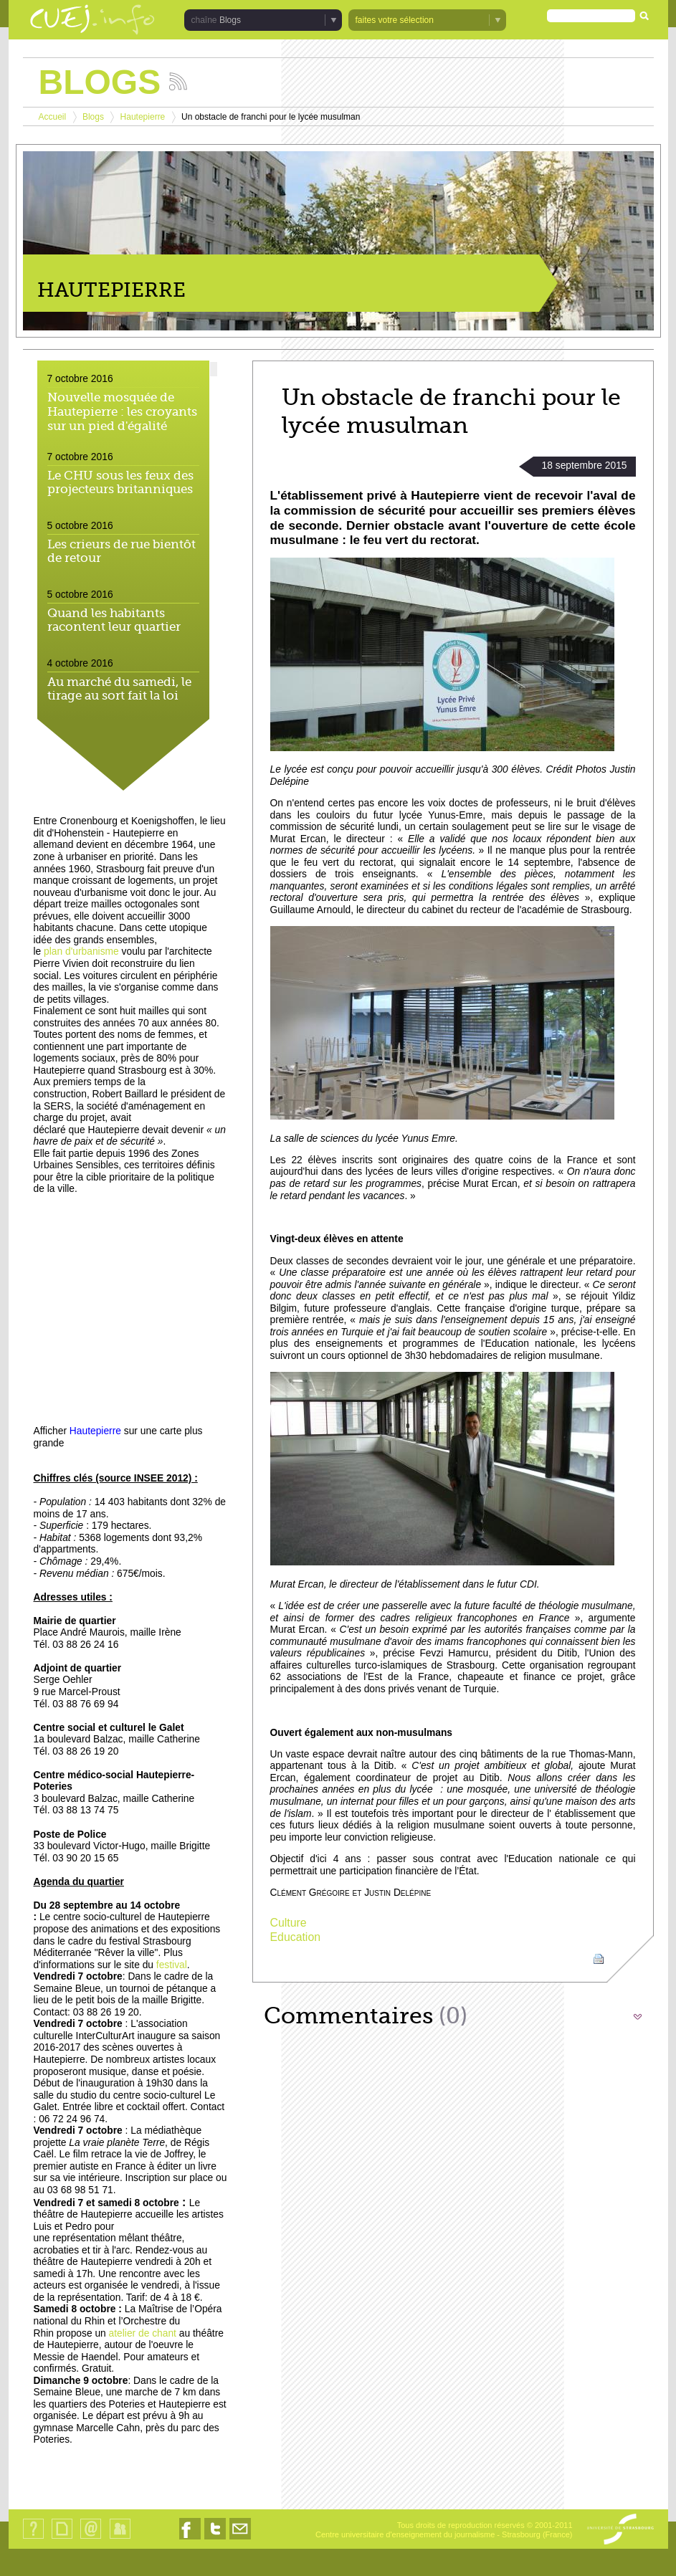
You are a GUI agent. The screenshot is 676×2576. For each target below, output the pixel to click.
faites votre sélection (395, 20)
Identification (120, 2538)
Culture (288, 1923)
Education (295, 1937)
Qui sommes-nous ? (33, 2538)
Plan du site (62, 2538)
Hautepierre (143, 117)
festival (171, 1965)
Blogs (230, 20)
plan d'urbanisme (81, 951)
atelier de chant (142, 2333)
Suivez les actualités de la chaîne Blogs (178, 81)
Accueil (53, 117)
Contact (90, 2538)
